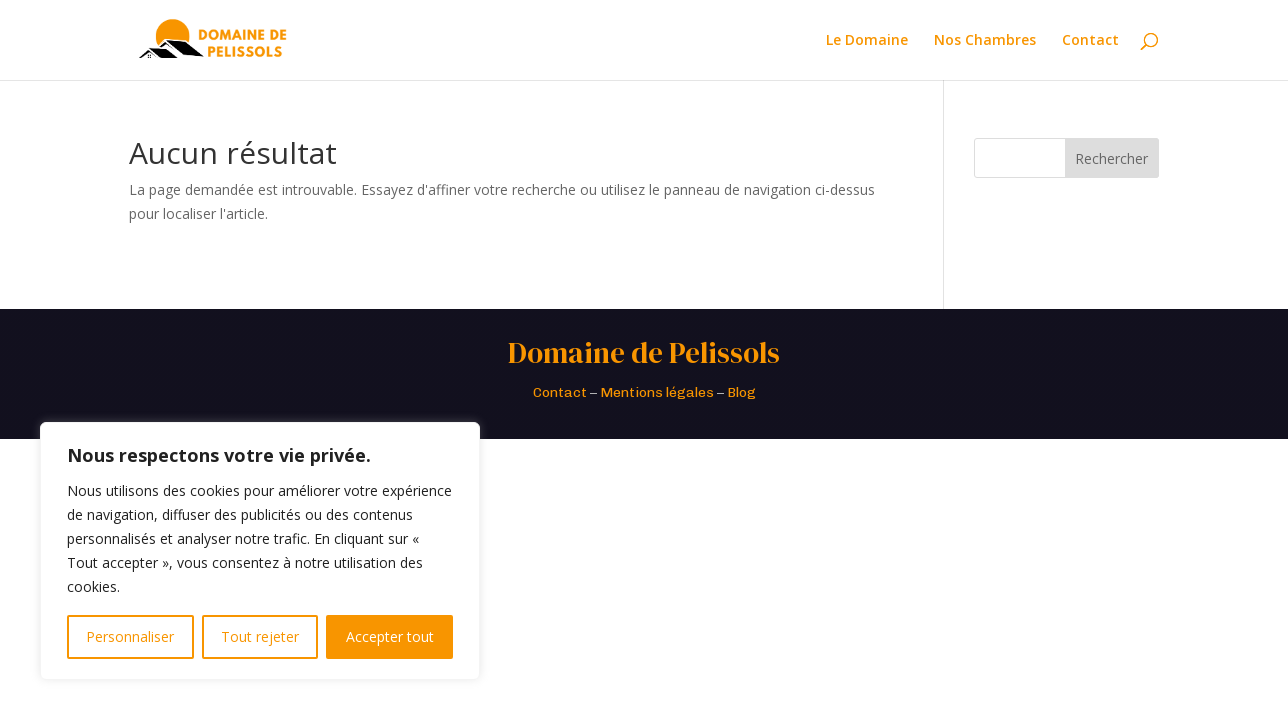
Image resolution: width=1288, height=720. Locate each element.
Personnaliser (130, 636)
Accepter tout (390, 636)
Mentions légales (657, 392)
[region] (260, 551)
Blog (741, 392)
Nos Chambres (985, 41)
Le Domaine (867, 41)
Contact (1090, 41)
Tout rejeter (260, 636)
